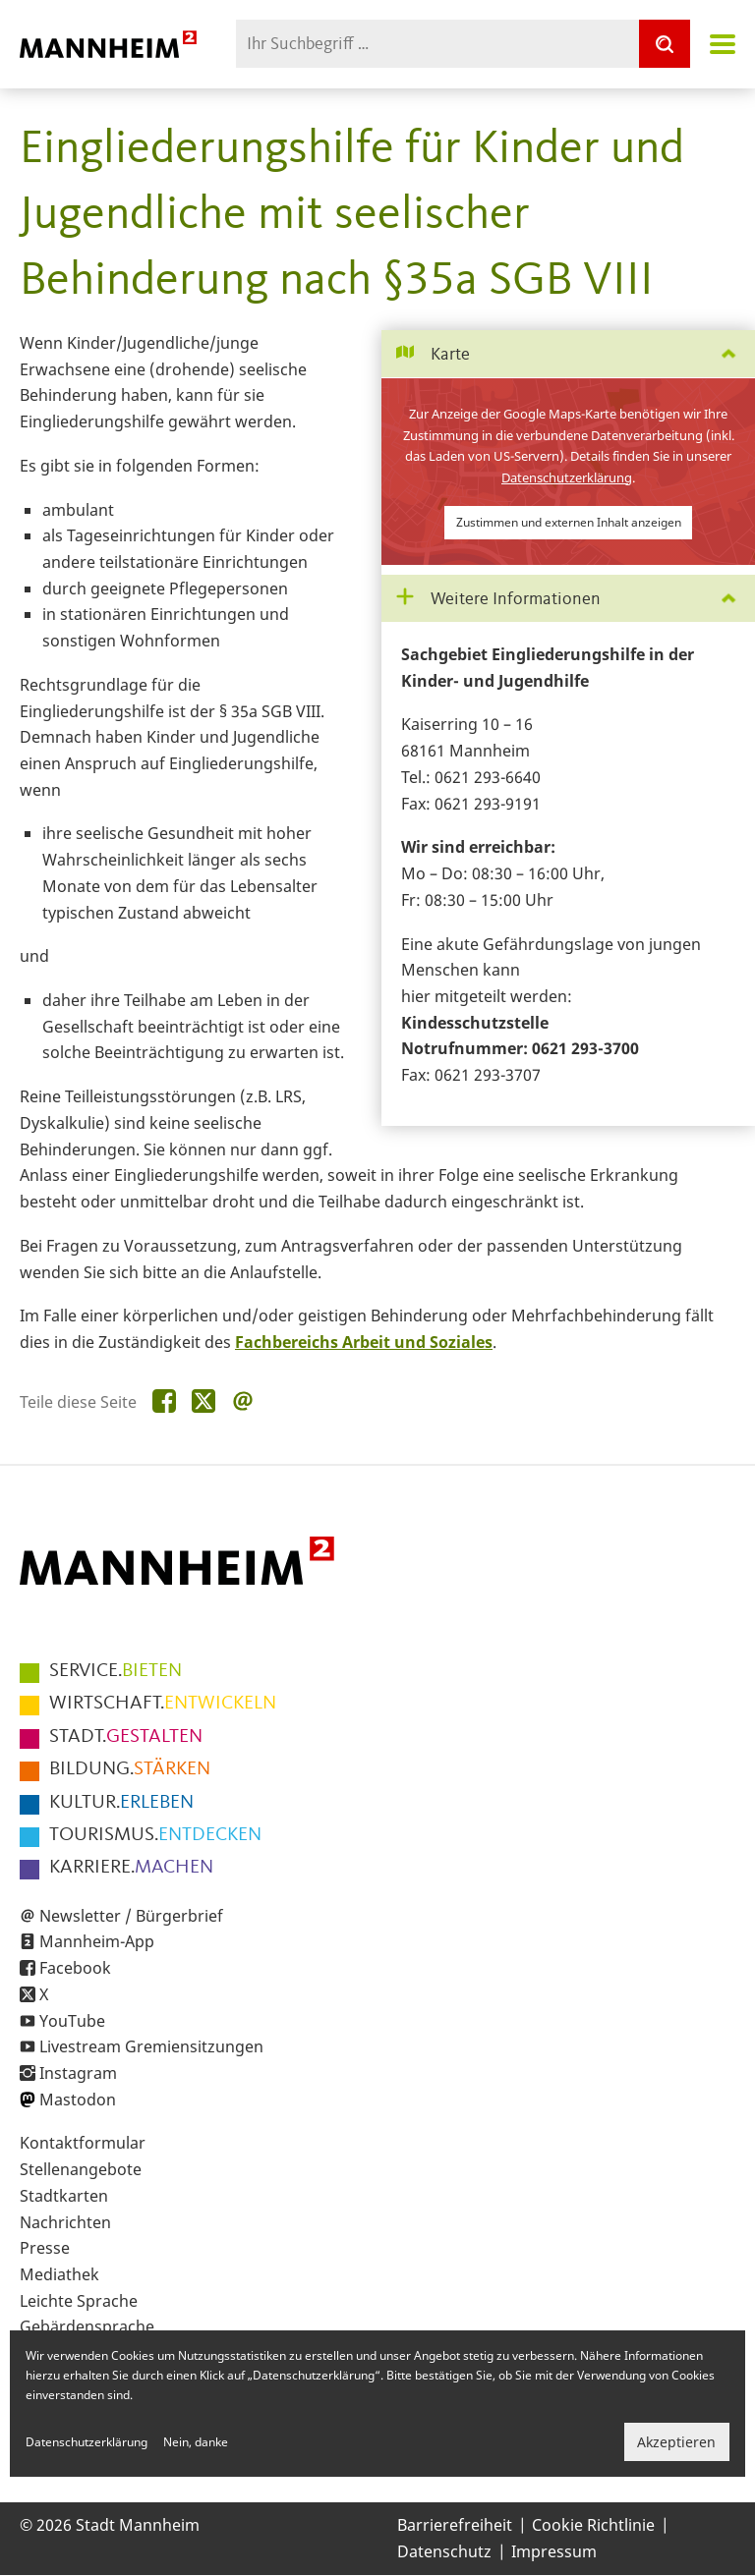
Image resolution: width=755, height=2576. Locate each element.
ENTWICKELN (162, 1703)
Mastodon (77, 2099)
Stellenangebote (81, 2169)
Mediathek (59, 2274)
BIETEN (115, 1671)
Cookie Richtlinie (593, 2525)
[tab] (568, 354)
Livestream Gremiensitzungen (151, 2046)
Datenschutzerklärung (566, 477)
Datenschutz (444, 2551)
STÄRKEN (129, 1769)
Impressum (554, 2551)
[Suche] (664, 44)
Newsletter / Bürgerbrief (131, 1916)
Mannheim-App (96, 1941)
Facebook (75, 1968)
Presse (45, 2248)
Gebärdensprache (87, 2326)
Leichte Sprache (79, 2301)
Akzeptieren (676, 2442)
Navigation (722, 44)
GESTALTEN (126, 1737)
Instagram (78, 2073)
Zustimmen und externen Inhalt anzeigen (568, 522)
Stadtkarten (64, 2196)
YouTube (72, 2021)
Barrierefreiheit (454, 2525)
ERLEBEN (121, 1803)
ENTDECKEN (155, 1835)
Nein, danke (195, 2442)
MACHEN (131, 1867)
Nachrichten (65, 2222)
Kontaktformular (82, 2143)
